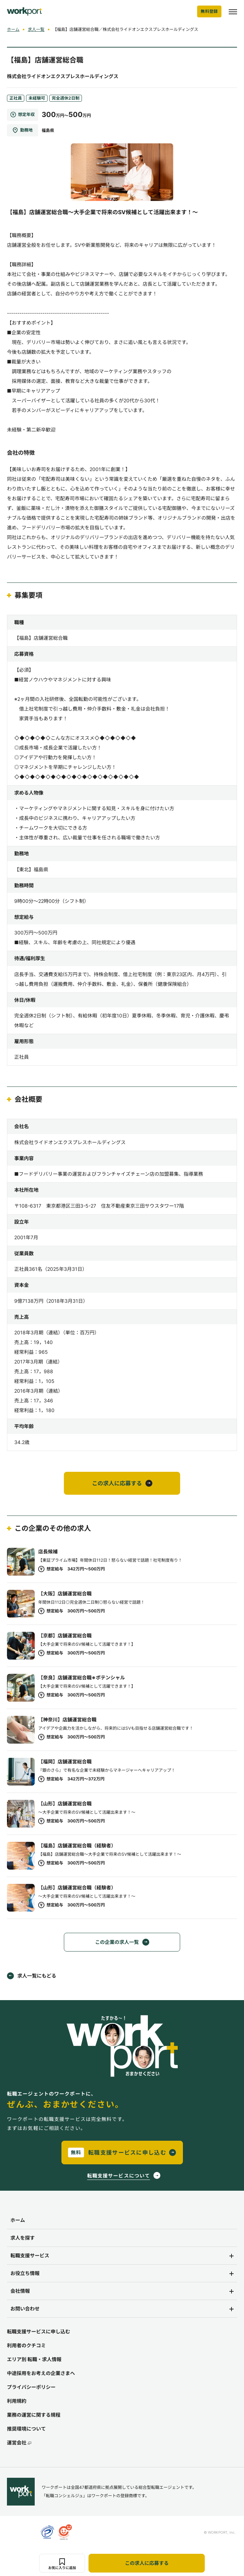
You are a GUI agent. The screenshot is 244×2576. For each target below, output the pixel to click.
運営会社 (19, 2442)
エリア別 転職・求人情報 (34, 2359)
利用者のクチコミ (26, 2345)
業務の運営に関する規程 (33, 2415)
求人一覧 (36, 29)
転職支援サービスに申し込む (38, 2331)
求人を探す (22, 2238)
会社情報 (20, 2291)
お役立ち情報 (25, 2273)
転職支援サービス (29, 2255)
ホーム (13, 29)
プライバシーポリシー (31, 2387)
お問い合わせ (25, 2308)
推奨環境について (26, 2429)
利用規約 (16, 2401)
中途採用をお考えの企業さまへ (41, 2373)
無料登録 (209, 11)
